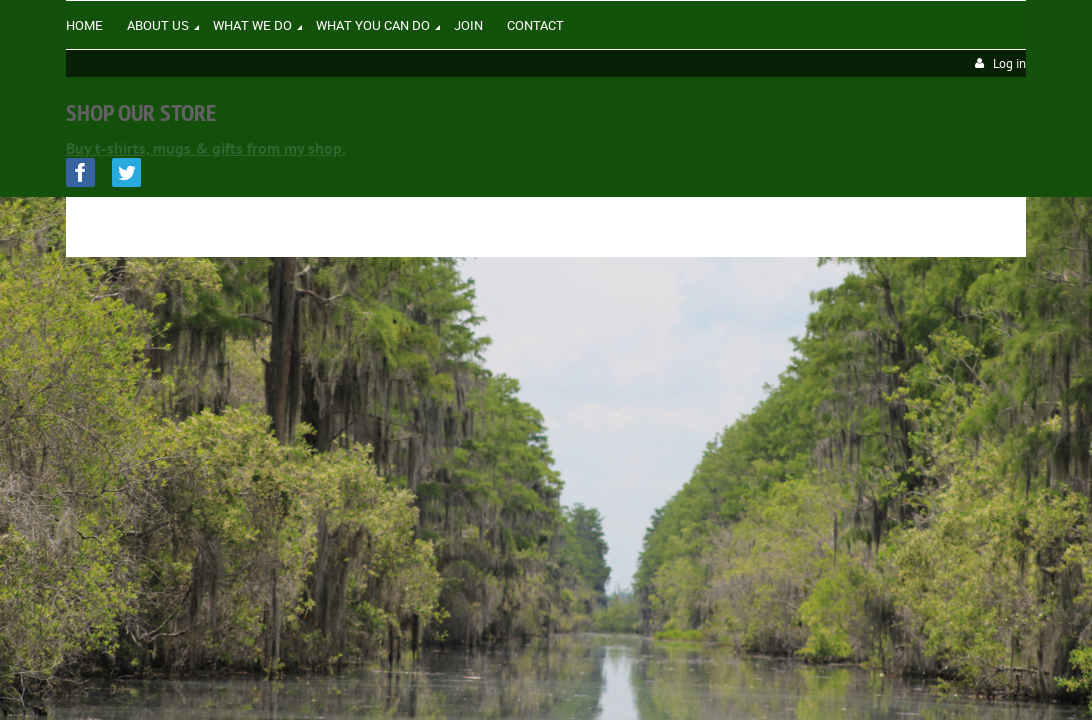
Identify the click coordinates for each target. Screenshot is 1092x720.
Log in (1009, 63)
